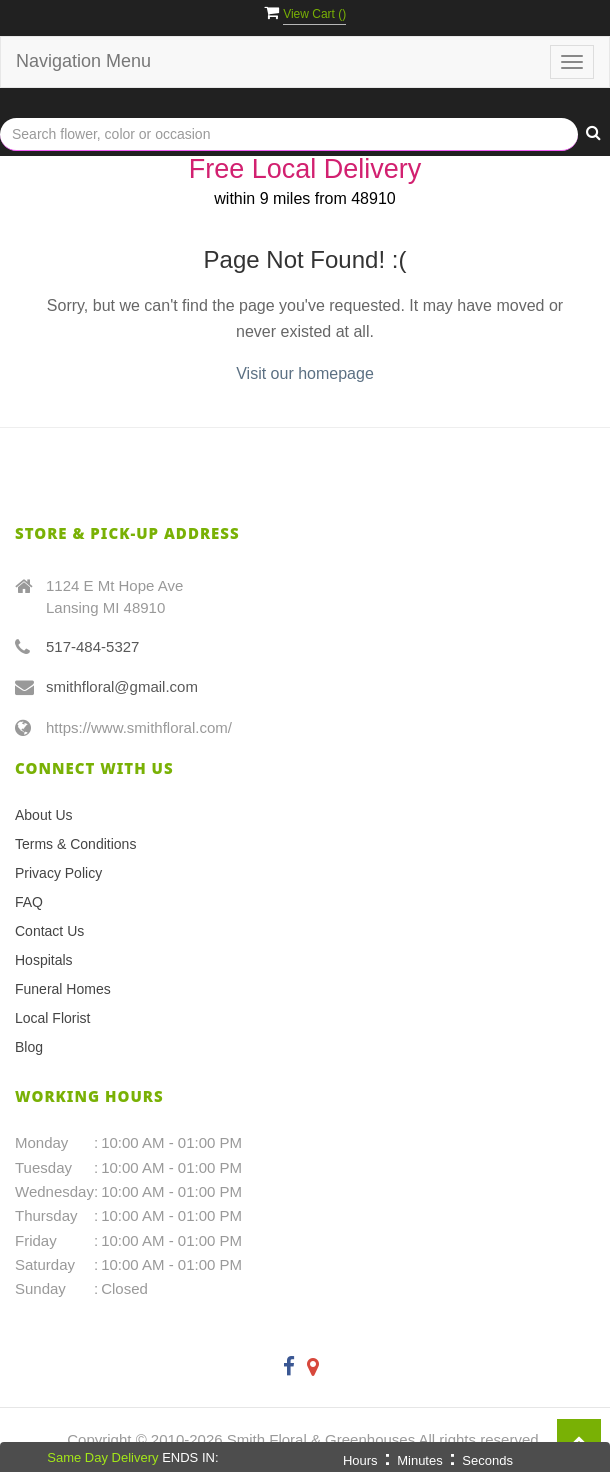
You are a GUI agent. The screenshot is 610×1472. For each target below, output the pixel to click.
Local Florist (52, 1018)
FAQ (29, 902)
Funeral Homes (63, 989)
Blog (29, 1047)
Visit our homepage (305, 373)
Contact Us (49, 931)
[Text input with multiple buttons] (289, 134)
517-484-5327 (92, 646)
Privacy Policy (58, 873)
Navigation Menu (83, 61)
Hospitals (44, 960)
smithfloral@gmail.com (122, 686)
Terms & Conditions (75, 844)
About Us (44, 815)
